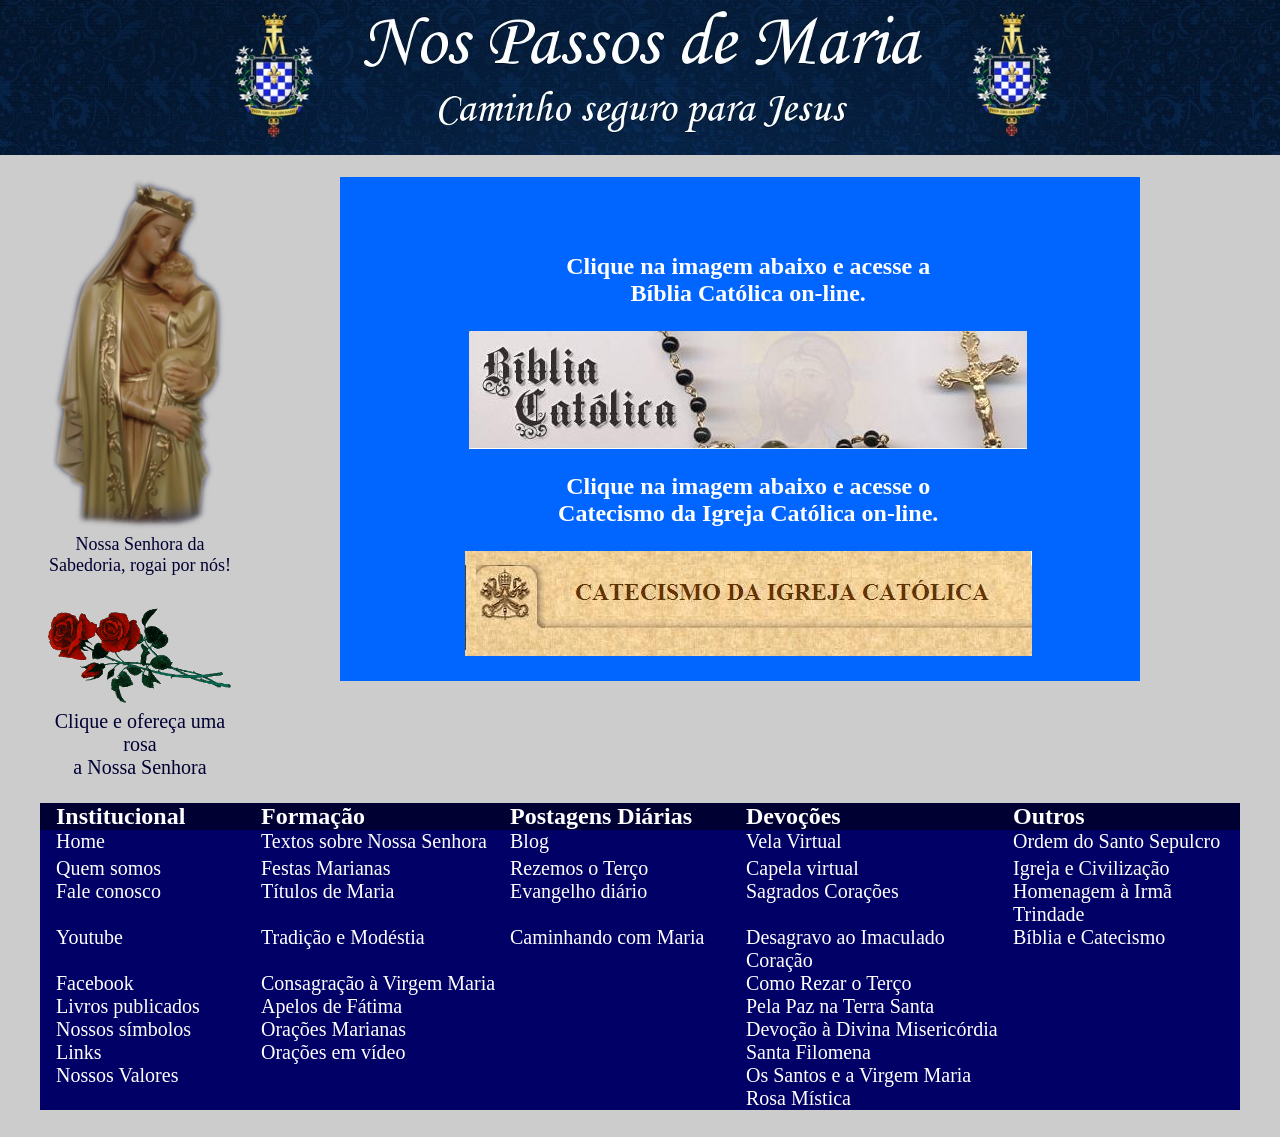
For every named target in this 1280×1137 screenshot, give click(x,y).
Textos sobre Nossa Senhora (374, 841)
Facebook (95, 983)
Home (80, 841)
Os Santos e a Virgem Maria (858, 1075)
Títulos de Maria (327, 891)
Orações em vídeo (333, 1052)
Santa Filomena (808, 1052)
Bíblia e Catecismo (1089, 937)
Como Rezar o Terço (828, 983)
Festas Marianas (325, 868)
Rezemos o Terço (579, 868)
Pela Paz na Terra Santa (840, 1006)
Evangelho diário (578, 891)
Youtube (89, 937)
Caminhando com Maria (607, 937)
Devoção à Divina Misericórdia (872, 1029)
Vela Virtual (794, 841)
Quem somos (108, 868)
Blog (529, 841)
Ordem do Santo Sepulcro (1116, 841)
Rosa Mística (798, 1098)
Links (79, 1052)
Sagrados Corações (822, 891)
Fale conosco (108, 891)
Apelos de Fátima (331, 1006)
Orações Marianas (333, 1029)
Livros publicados (128, 1006)
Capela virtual (802, 868)
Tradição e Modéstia (343, 937)
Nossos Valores (117, 1075)
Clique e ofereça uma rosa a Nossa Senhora (140, 744)
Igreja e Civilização (1091, 868)
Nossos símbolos (123, 1029)
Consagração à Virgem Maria (378, 983)
